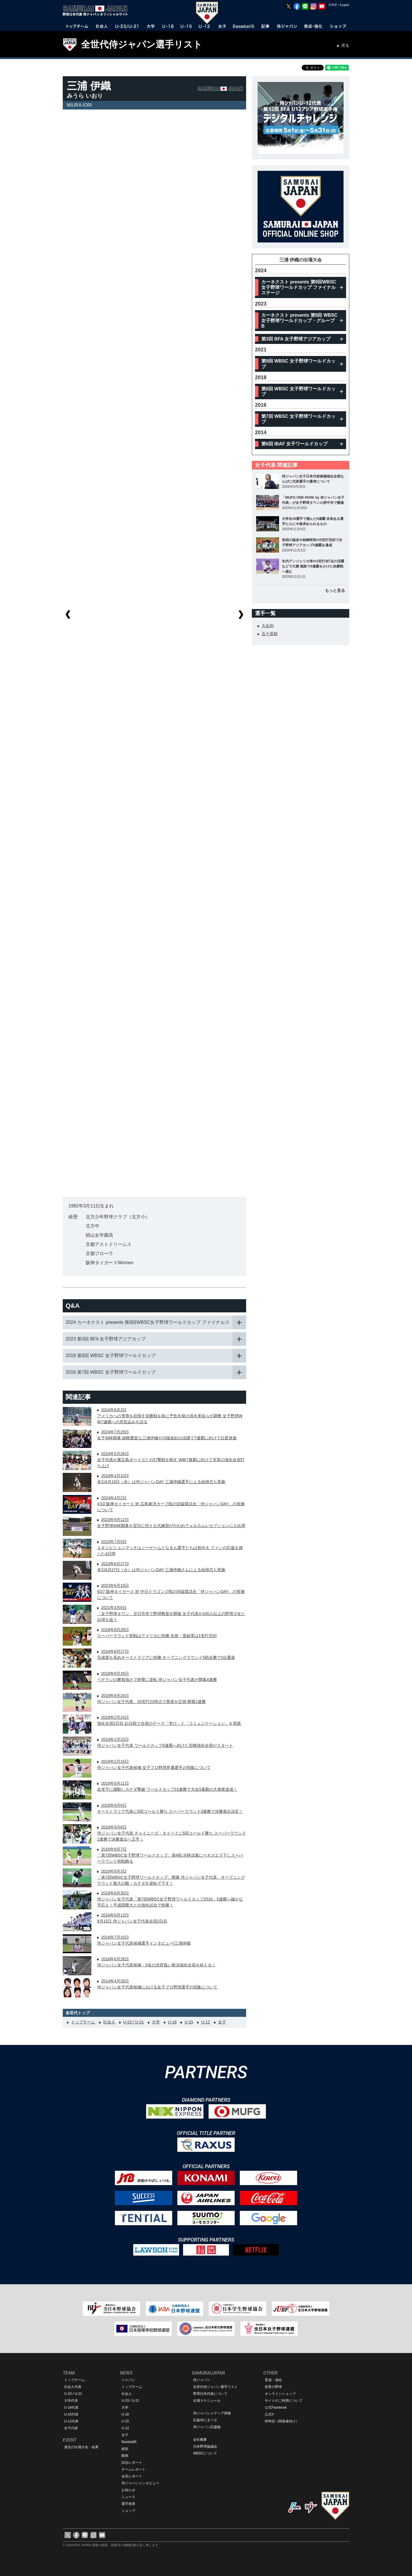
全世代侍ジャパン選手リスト (141, 44)
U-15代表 (71, 2414)
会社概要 (200, 2440)
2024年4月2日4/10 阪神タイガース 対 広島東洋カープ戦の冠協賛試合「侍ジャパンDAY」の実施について (171, 1504)
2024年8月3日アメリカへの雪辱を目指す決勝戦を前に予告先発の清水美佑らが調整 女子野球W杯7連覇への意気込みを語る (169, 1416)
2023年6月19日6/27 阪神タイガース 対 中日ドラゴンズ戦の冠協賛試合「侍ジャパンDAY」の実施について (171, 1591)
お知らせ (128, 2490)
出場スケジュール (207, 2401)
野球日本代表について (210, 2394)
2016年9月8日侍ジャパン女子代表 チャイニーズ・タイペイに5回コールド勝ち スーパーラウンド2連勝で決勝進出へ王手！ (171, 1833)
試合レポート (131, 2462)
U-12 (205, 2022)
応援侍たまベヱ (205, 2420)
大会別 (268, 625)
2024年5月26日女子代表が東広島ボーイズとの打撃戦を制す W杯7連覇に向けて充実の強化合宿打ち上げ (171, 1459)
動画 (124, 2456)
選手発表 (128, 2504)
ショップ (128, 2511)
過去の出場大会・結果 (81, 2447)
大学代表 (71, 2401)
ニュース (128, 2497)
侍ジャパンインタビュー (140, 2483)
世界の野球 (273, 2387)
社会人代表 (72, 2387)
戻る (345, 45)
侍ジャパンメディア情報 (212, 2413)
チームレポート (133, 2469)
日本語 (332, 4)
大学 (156, 2022)
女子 (222, 2022)
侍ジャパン (201, 2380)
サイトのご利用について (284, 2401)
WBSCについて (205, 2453)
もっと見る (335, 590)
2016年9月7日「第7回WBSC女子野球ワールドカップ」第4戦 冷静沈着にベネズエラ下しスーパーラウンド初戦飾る (170, 1855)
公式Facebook (276, 2407)
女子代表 (71, 2428)
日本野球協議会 (205, 2446)
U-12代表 (71, 2421)
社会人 (109, 2022)
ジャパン (128, 2380)
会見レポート (131, 2476)
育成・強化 (273, 2380)
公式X (269, 2414)
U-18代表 (71, 2407)
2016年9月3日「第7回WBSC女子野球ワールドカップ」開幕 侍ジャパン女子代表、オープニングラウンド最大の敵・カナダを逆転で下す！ (171, 1877)
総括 (124, 2449)
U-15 (189, 2022)
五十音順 (270, 633)
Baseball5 (129, 2442)
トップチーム (83, 2022)
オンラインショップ (280, 2394)
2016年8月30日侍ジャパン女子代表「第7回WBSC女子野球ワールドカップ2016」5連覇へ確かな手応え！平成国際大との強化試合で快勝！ (170, 1899)
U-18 (172, 2022)
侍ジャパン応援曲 (207, 2427)
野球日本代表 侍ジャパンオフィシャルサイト (97, 10)
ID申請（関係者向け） (282, 2421)
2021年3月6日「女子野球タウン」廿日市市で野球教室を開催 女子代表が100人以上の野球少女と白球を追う (171, 1613)
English (344, 5)
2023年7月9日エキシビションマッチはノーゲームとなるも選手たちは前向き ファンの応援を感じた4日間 (170, 1547)
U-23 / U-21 (133, 2022)
